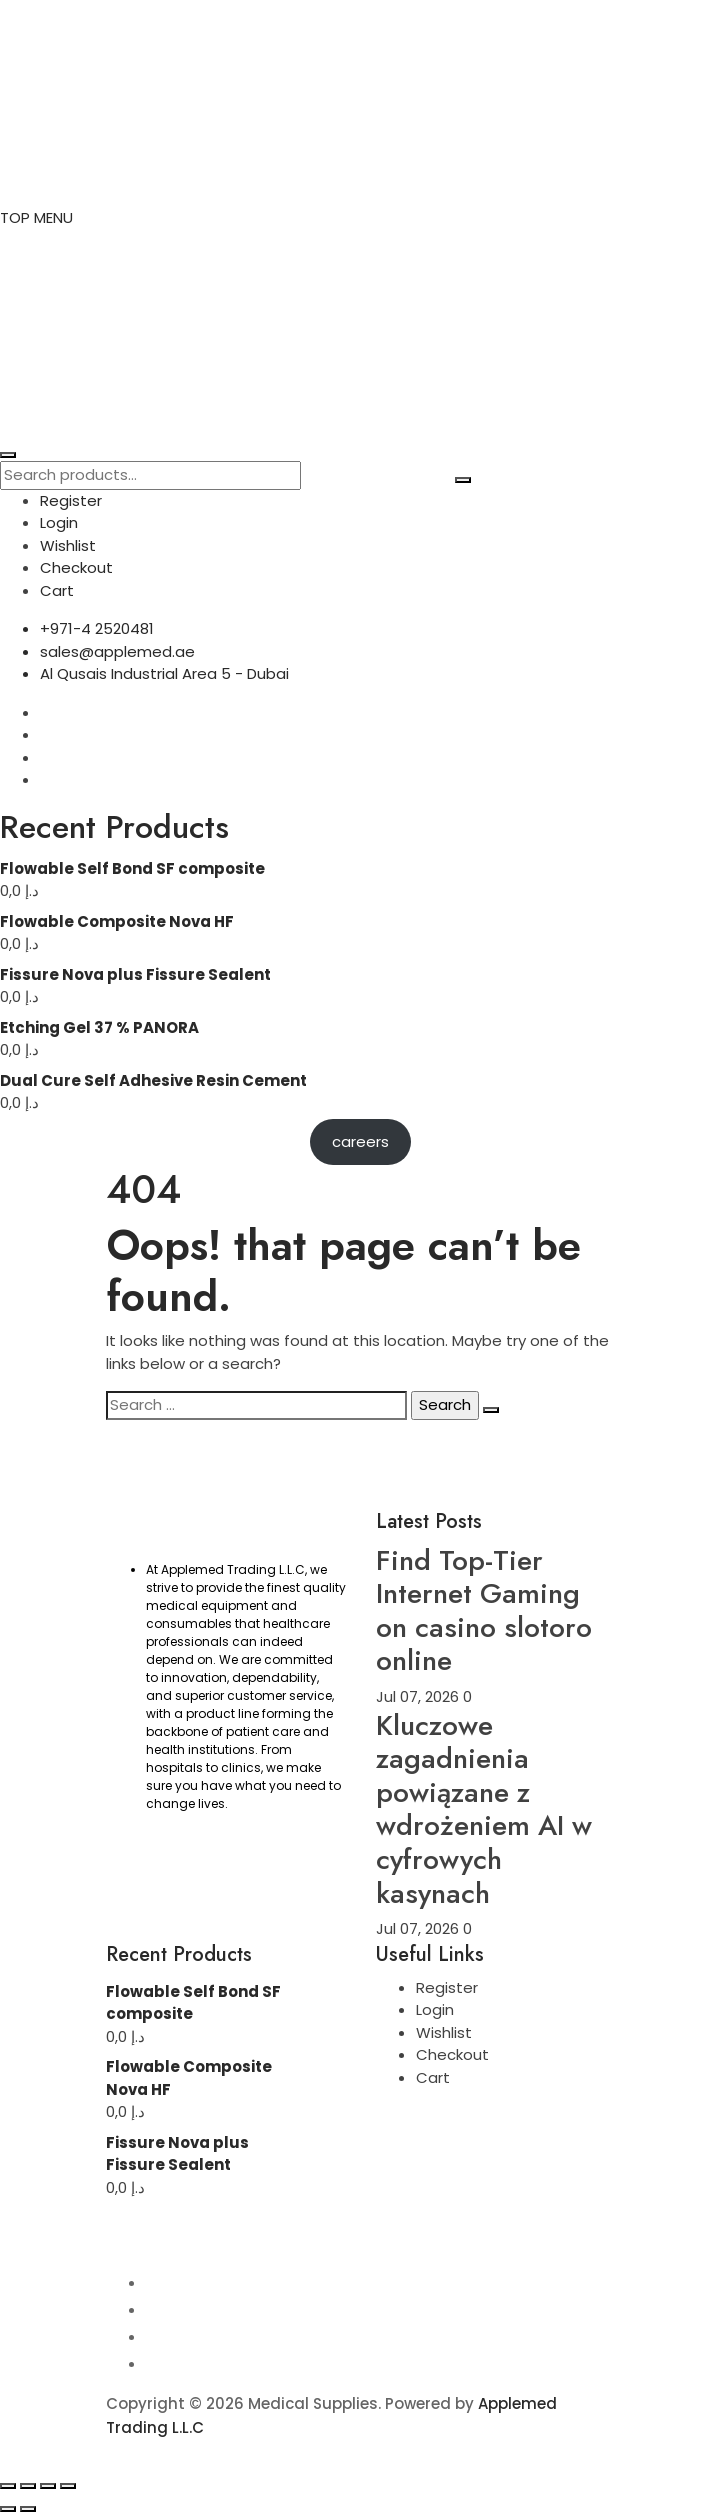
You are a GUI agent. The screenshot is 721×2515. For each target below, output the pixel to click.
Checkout (76, 567)
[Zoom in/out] (8, 2486)
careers (360, 1141)
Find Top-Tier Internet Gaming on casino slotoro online (484, 1611)
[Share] (48, 2486)
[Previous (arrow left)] (8, 2509)
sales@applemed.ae (117, 651)
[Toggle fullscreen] (28, 2486)
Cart (57, 590)
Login (59, 522)
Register (71, 500)
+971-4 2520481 (97, 628)
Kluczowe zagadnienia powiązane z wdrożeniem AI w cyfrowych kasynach (484, 1809)
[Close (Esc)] (68, 2486)
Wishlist (68, 545)
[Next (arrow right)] (28, 2509)
